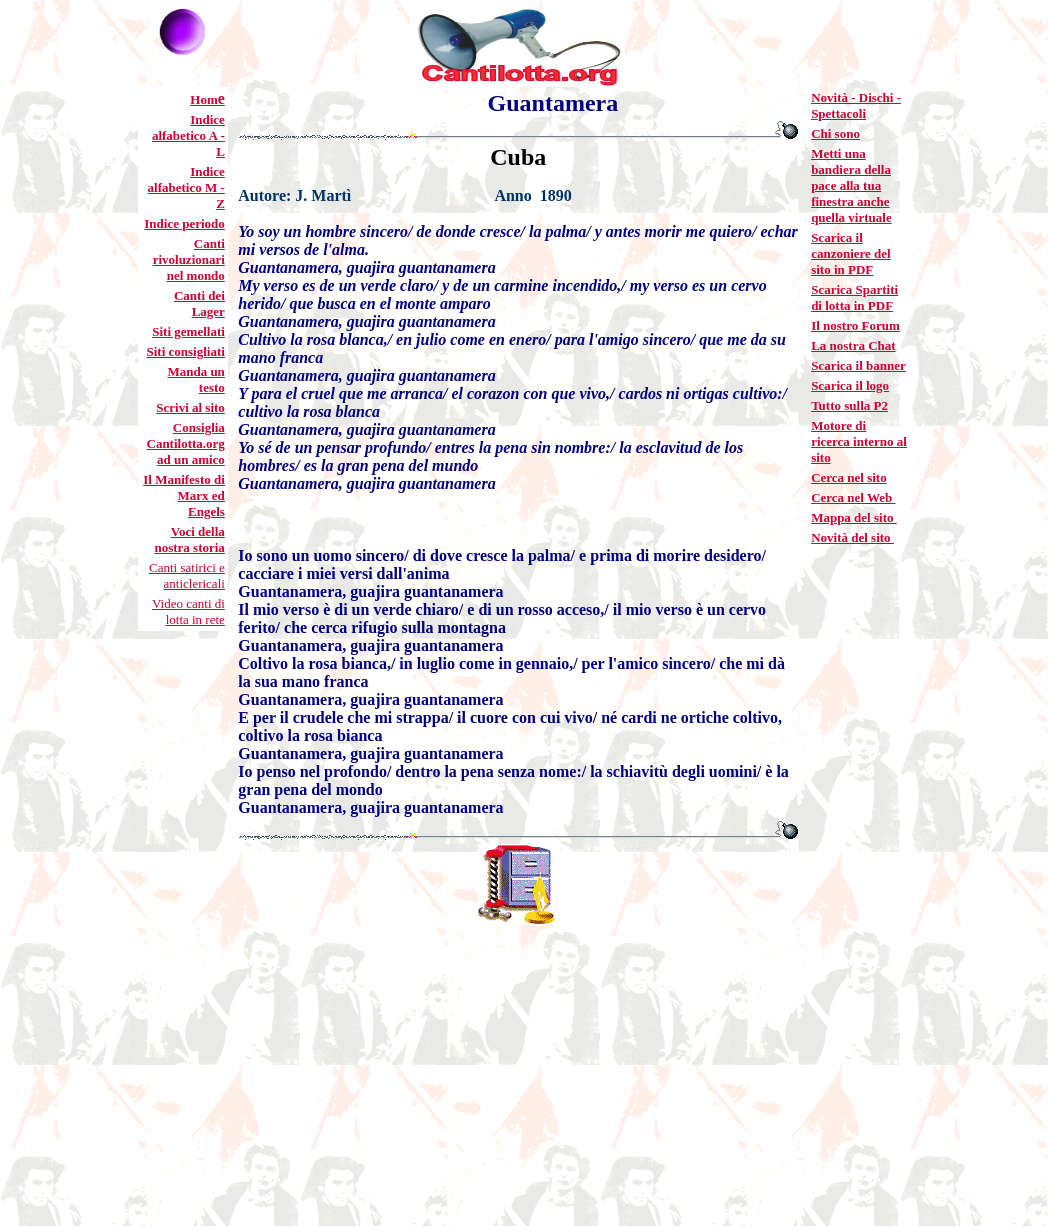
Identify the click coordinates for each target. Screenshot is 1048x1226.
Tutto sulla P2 (849, 405)
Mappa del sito (854, 517)
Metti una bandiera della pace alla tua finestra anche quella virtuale (851, 185)
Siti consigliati (185, 351)
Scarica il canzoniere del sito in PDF (851, 253)
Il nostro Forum (855, 325)
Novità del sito (852, 537)
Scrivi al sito (190, 407)
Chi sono (835, 133)
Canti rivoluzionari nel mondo (189, 259)
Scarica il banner (858, 365)
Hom (203, 99)
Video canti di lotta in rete (188, 611)
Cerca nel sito (849, 477)
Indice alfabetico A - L (188, 135)
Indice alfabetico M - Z (186, 187)
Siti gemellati (188, 331)
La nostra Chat (853, 345)
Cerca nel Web (853, 497)
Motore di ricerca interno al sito (859, 441)
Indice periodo (184, 223)
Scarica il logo (850, 385)
